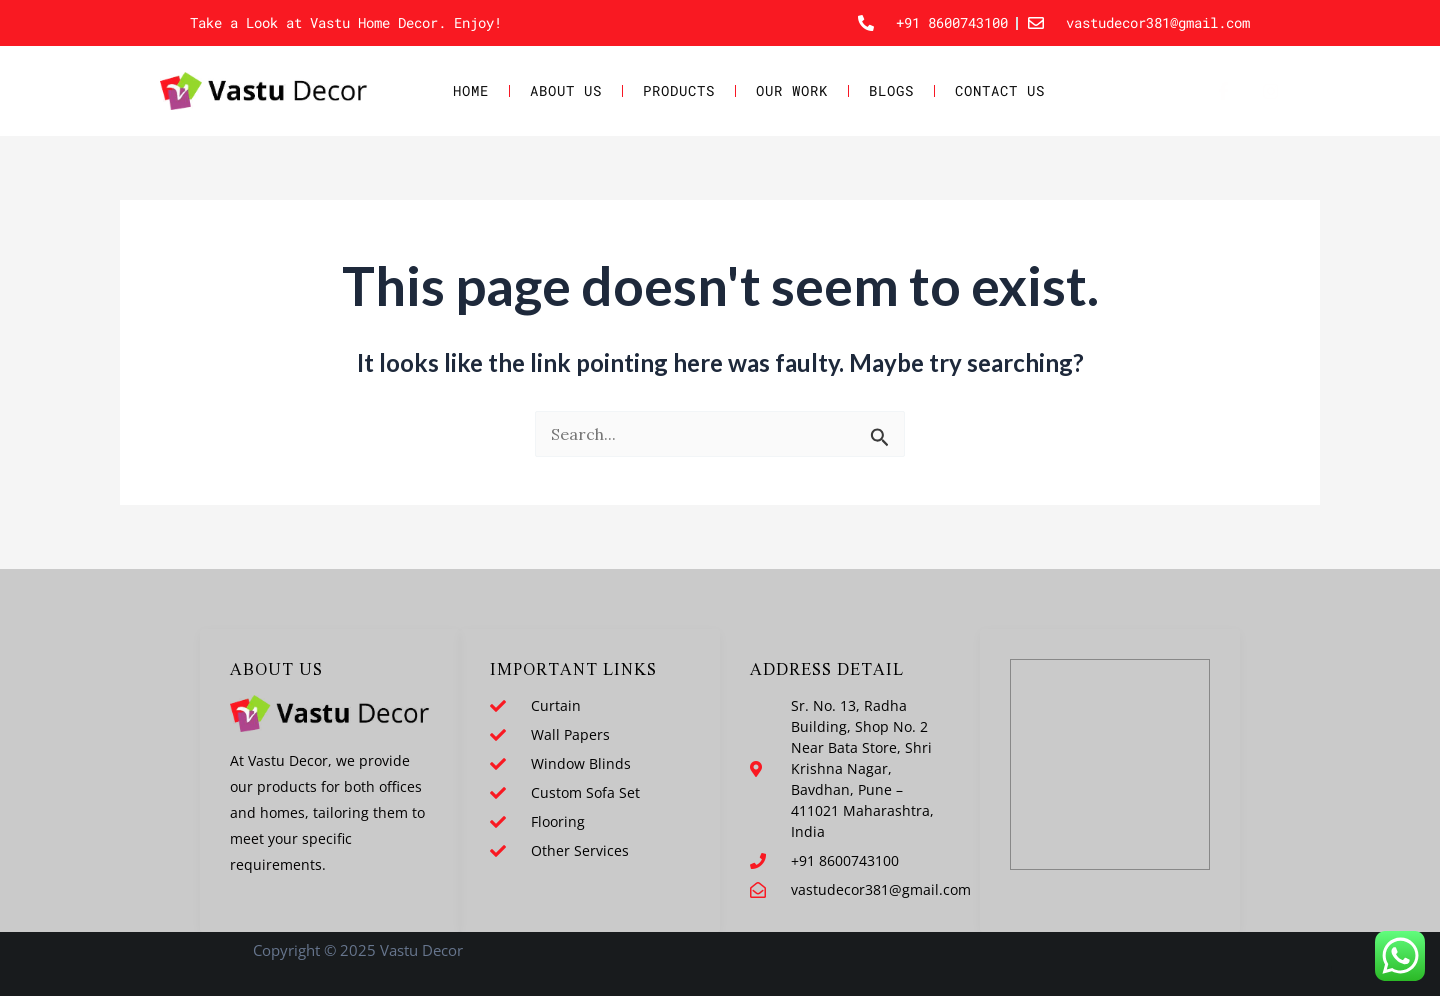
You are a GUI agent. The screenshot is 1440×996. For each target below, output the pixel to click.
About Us (566, 90)
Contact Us (1000, 90)
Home (471, 90)
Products (679, 90)
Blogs (891, 90)
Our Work (792, 90)
